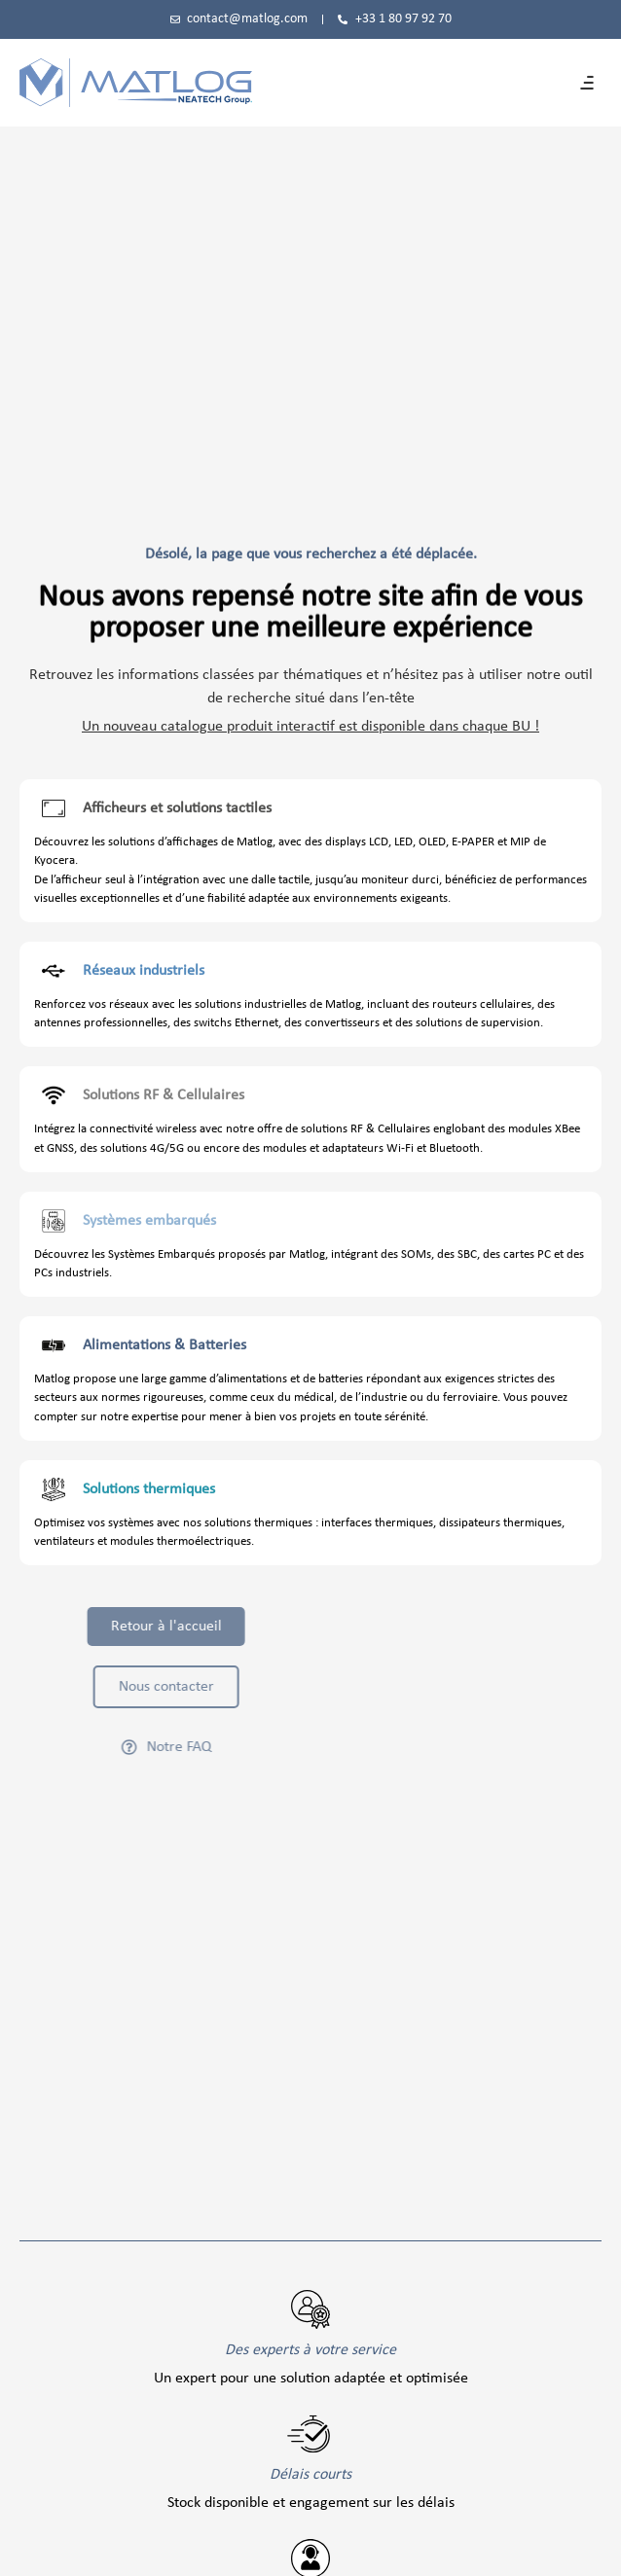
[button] (586, 82)
